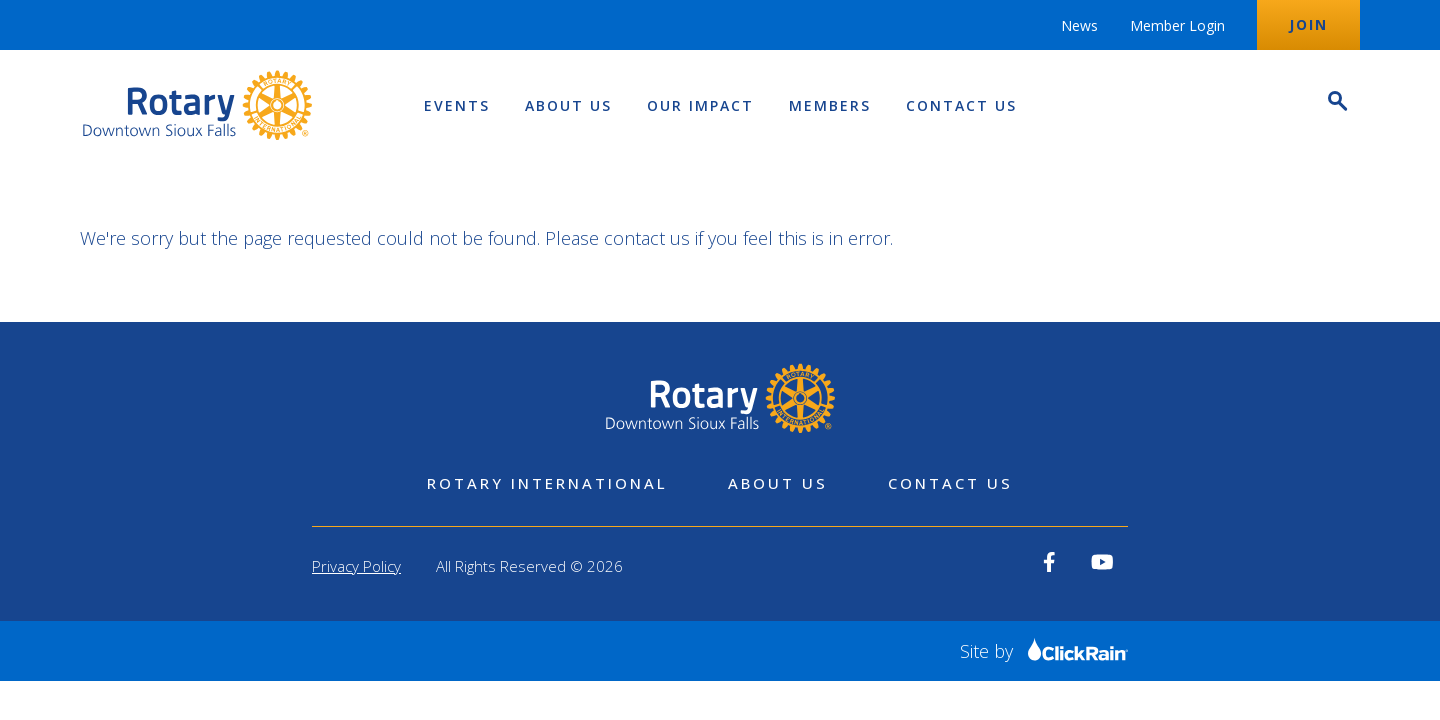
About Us (568, 105)
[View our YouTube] (1102, 562)
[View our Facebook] (1049, 562)
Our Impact (700, 105)
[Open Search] (1336, 103)
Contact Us (961, 105)
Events (457, 105)
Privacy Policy (356, 566)
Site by (1044, 651)
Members (830, 105)
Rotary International (547, 483)
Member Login (1177, 25)
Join (1308, 24)
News (1079, 25)
